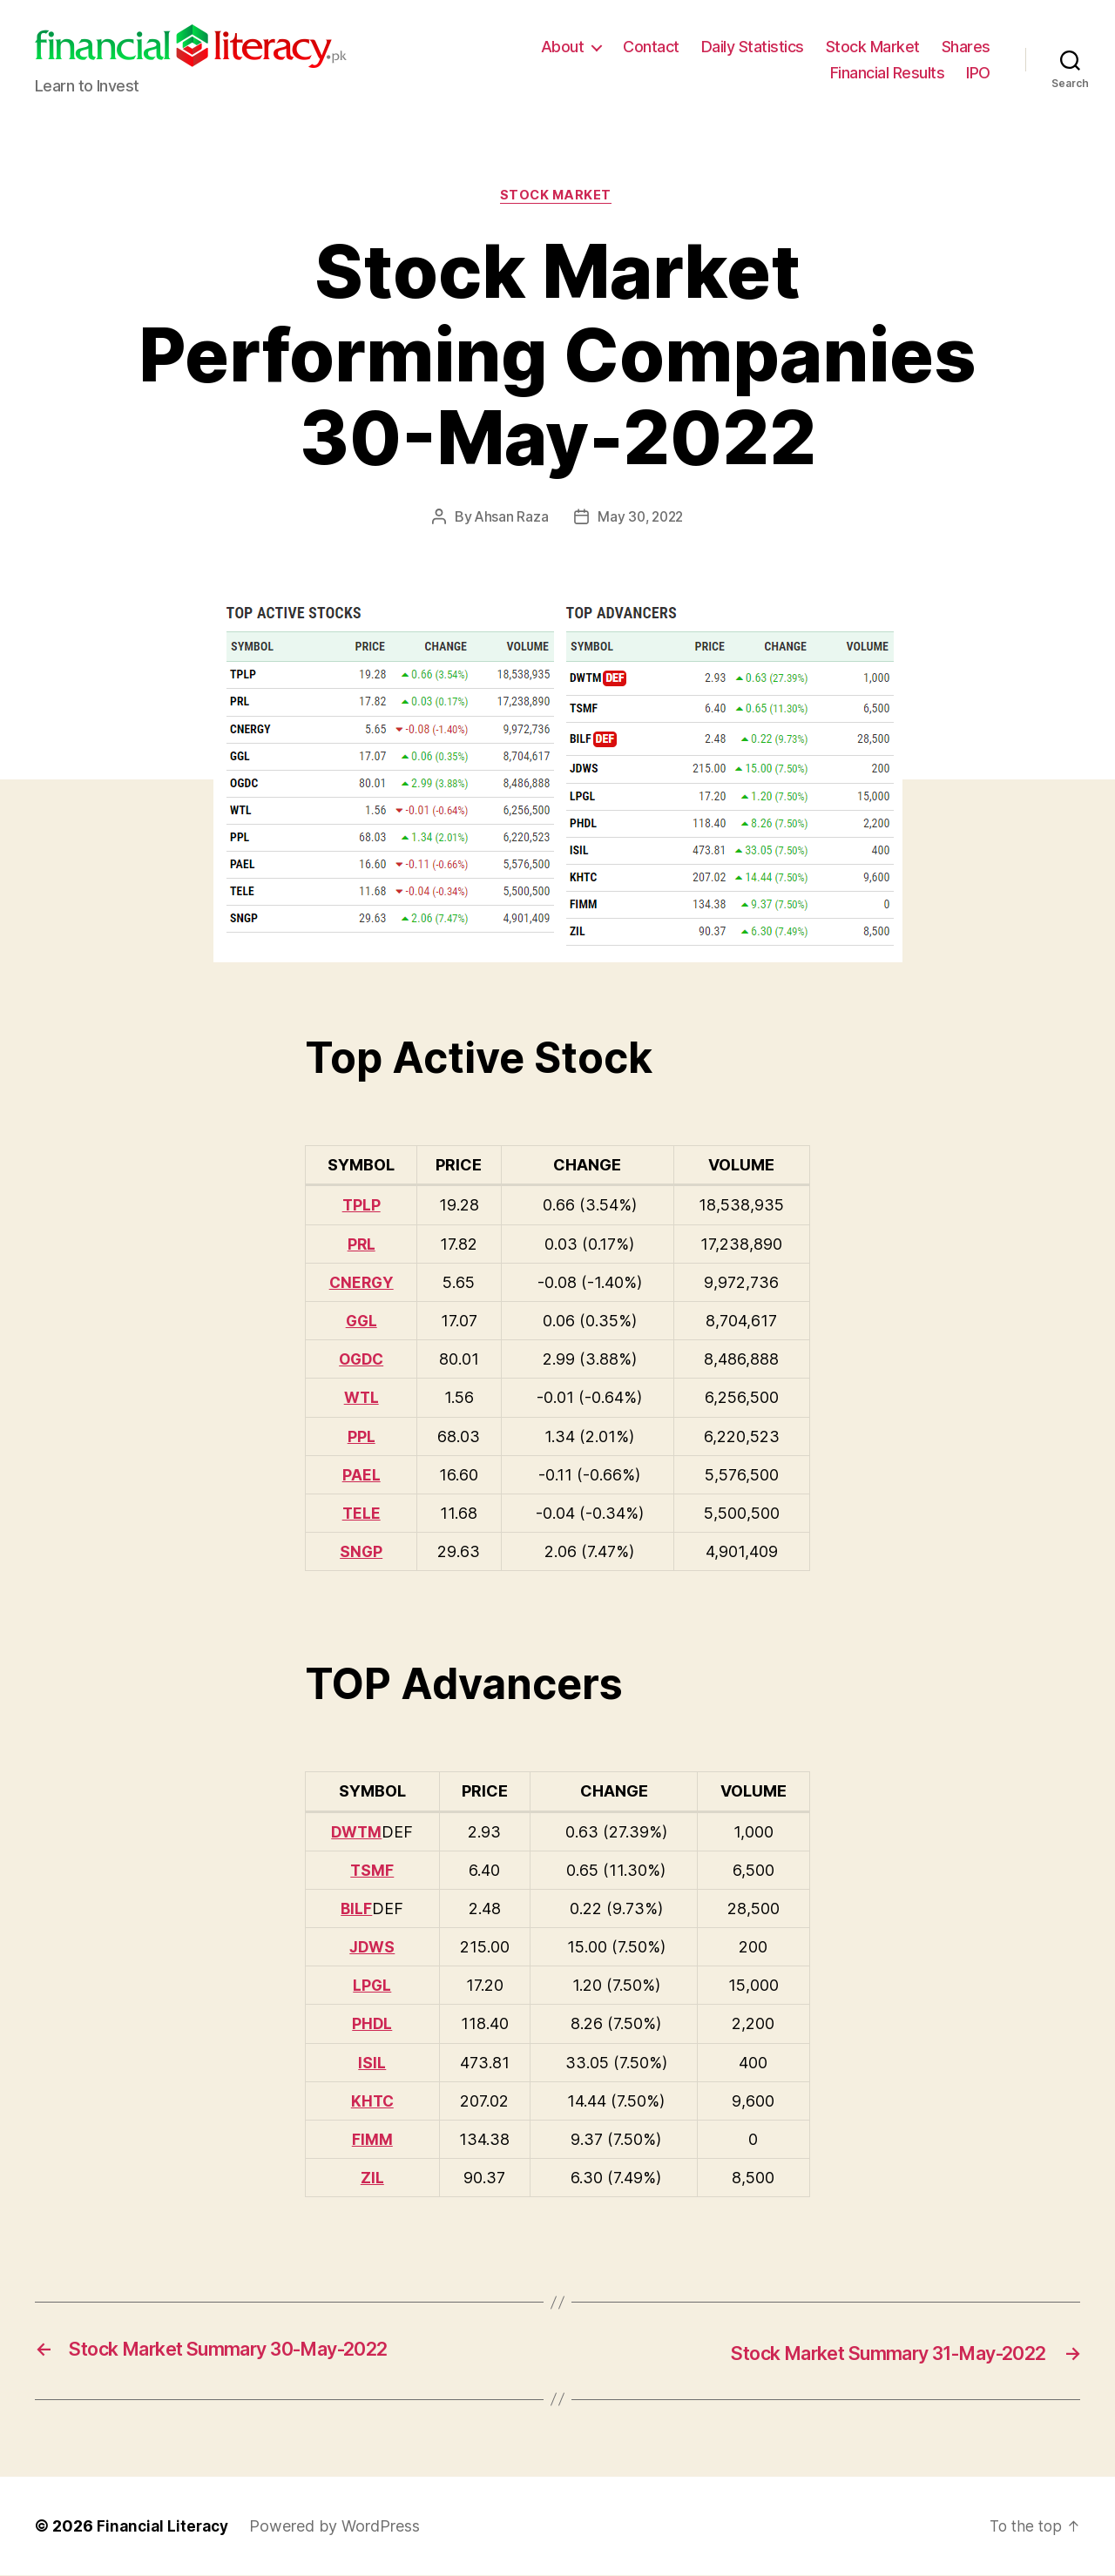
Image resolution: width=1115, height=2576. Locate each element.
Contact (651, 46)
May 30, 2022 (641, 519)
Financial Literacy (165, 2527)
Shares (966, 46)
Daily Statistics (752, 46)
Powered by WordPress (340, 2527)
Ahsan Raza (509, 519)
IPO (978, 73)
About (563, 46)
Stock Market (873, 46)
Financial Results (887, 73)
